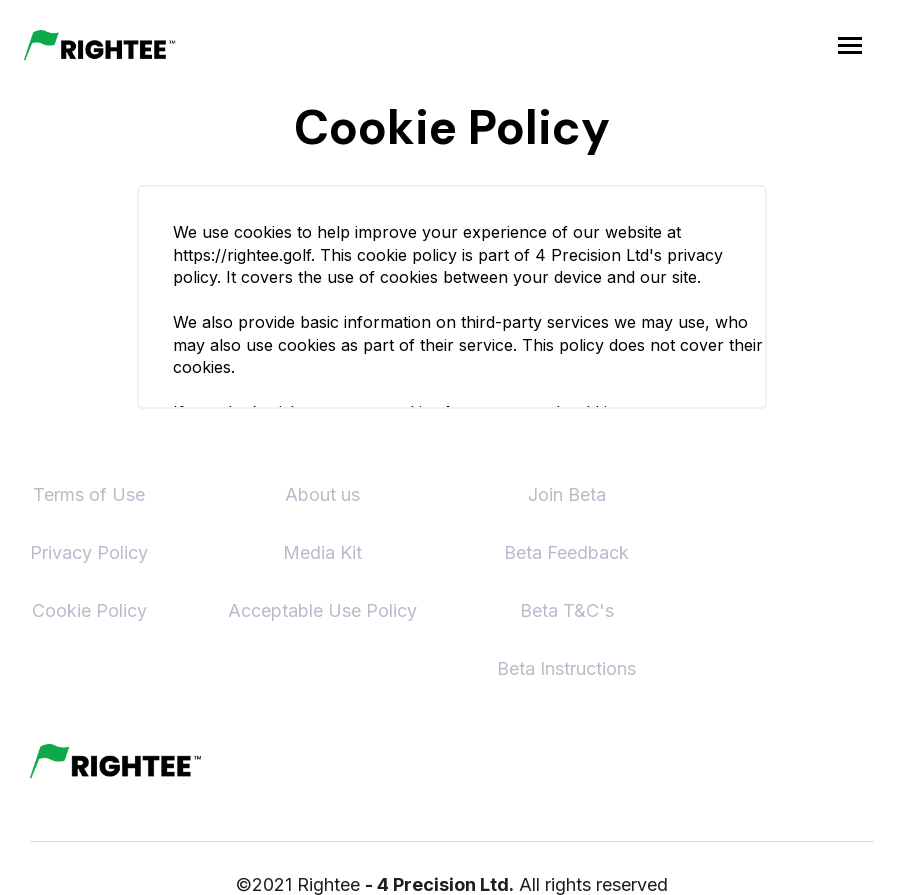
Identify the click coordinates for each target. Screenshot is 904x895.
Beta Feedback (566, 552)
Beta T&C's (567, 610)
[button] (850, 45)
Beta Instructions (566, 668)
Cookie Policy (89, 610)
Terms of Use (89, 494)
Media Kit (322, 552)
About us (322, 494)
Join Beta (567, 494)
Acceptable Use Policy (322, 610)
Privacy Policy (89, 552)
